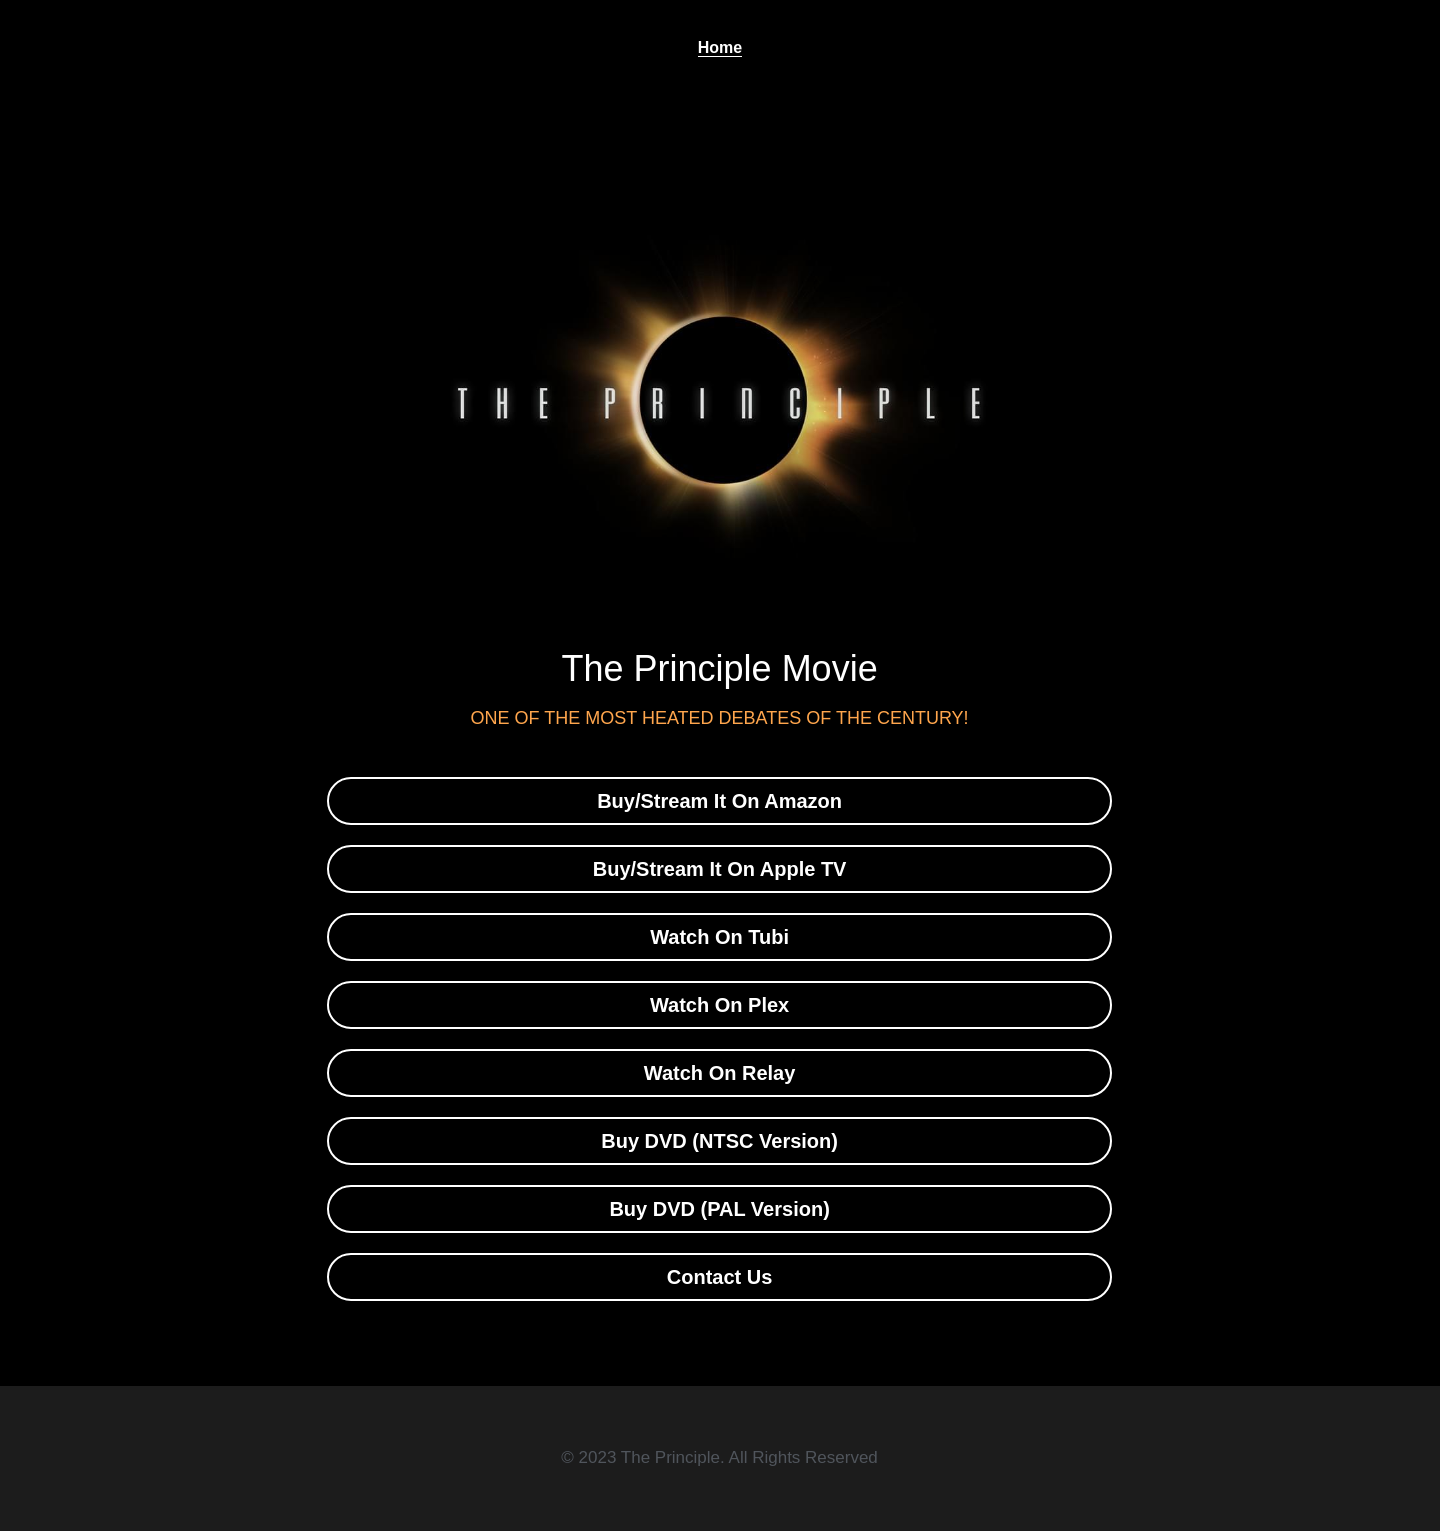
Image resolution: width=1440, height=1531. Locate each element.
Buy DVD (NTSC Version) (719, 1141)
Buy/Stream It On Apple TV (720, 869)
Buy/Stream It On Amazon (719, 801)
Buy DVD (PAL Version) (719, 1209)
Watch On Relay (720, 1073)
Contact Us (720, 1277)
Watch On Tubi (719, 937)
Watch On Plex (719, 1005)
